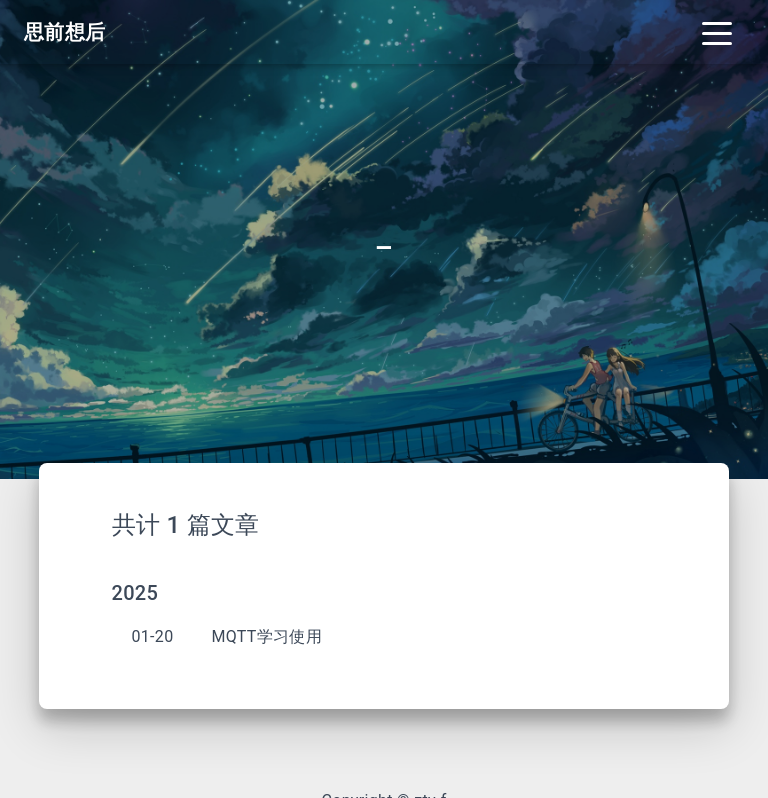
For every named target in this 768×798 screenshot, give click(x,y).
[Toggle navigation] (717, 32)
